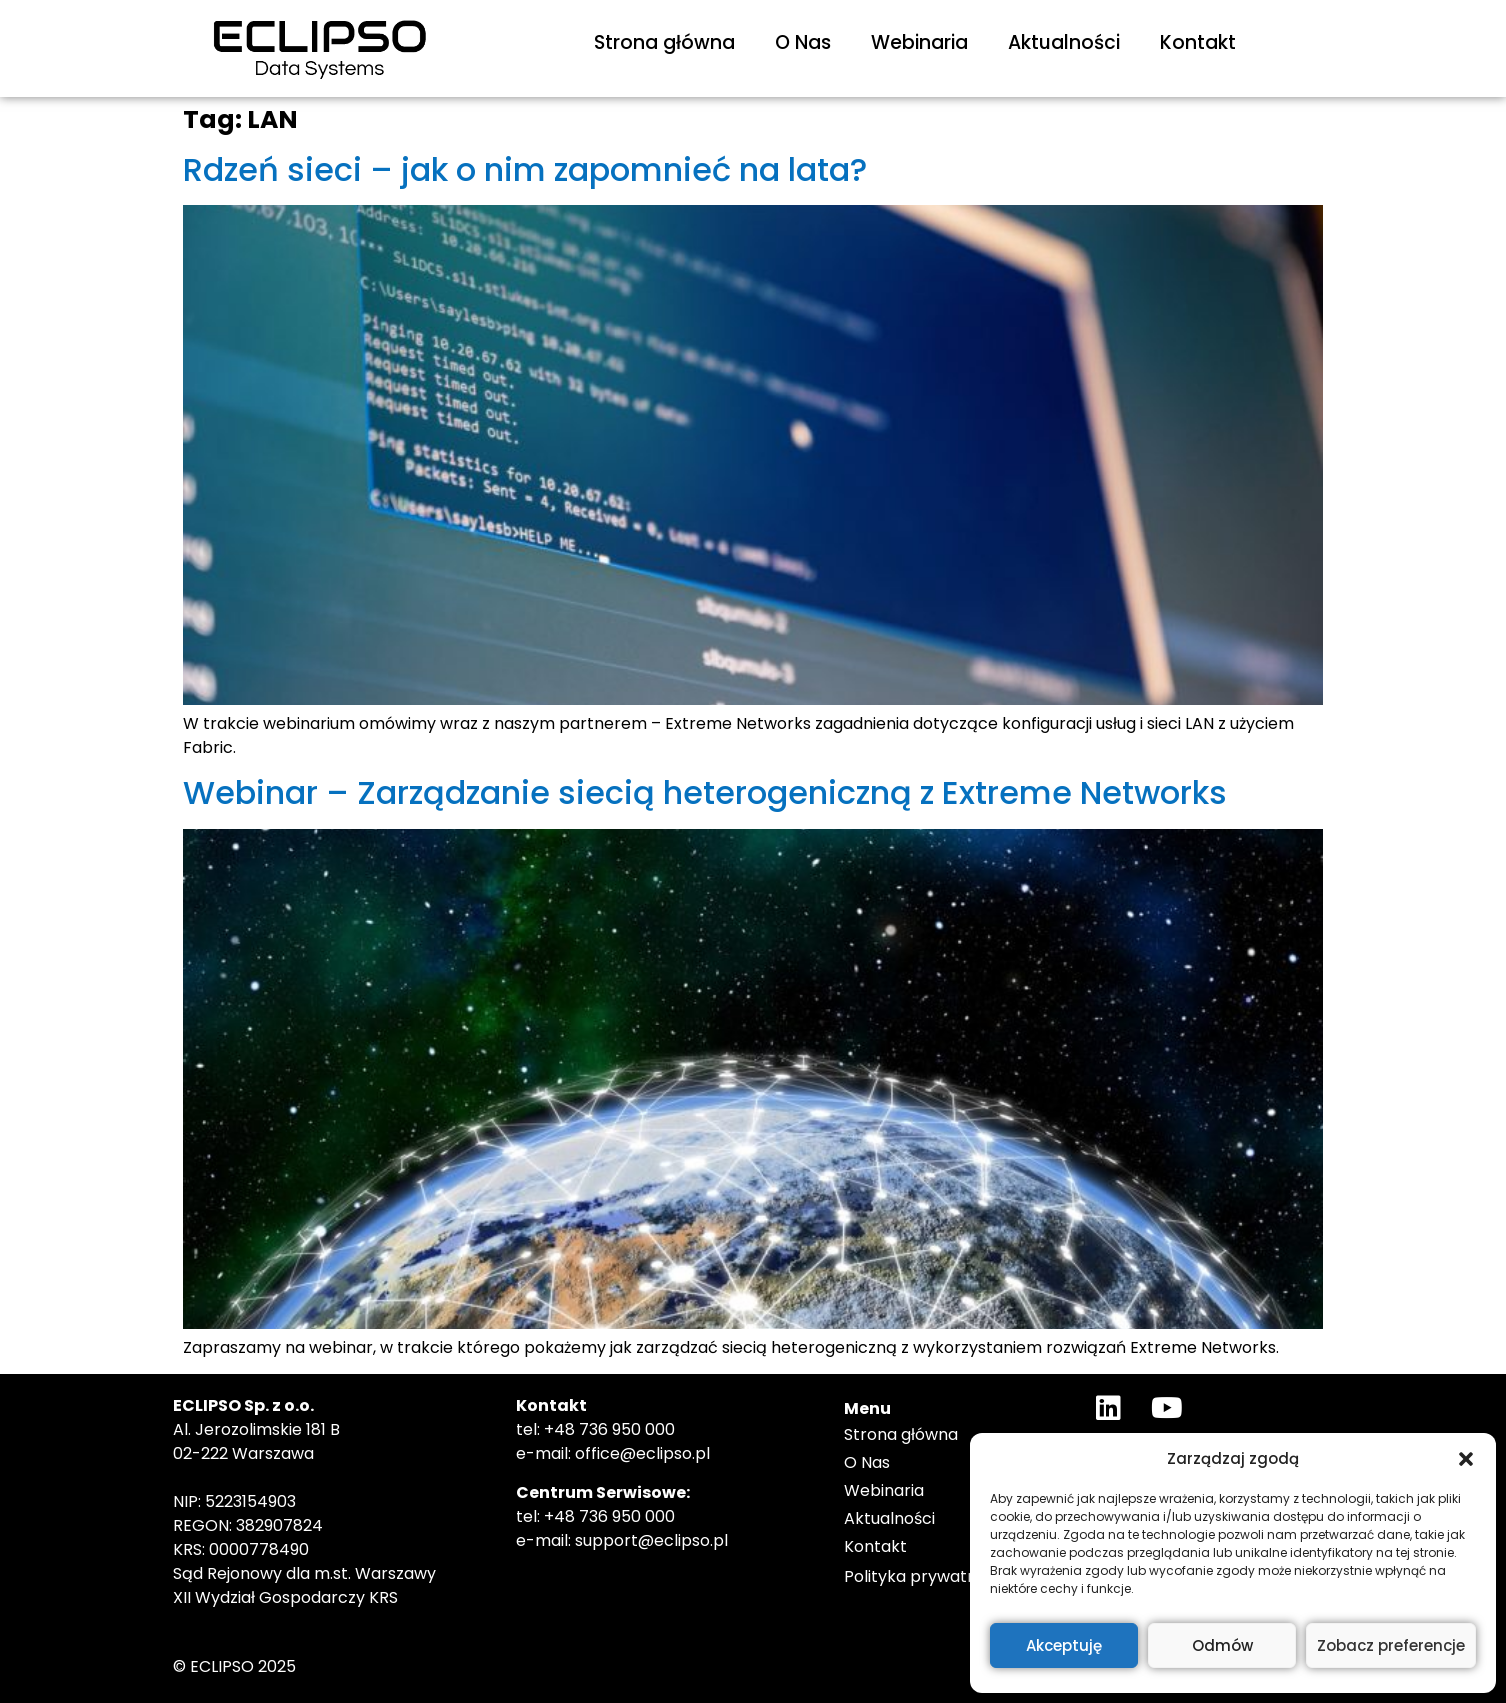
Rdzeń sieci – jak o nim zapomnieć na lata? (525, 169)
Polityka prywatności (926, 1576)
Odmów (1222, 1645)
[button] (1466, 1459)
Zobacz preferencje (1391, 1645)
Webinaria (919, 42)
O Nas (803, 42)
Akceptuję (1064, 1645)
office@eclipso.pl (642, 1453)
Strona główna (664, 42)
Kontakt (1198, 42)
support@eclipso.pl (651, 1540)
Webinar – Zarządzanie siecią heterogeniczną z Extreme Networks (705, 792)
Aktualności (1064, 42)
